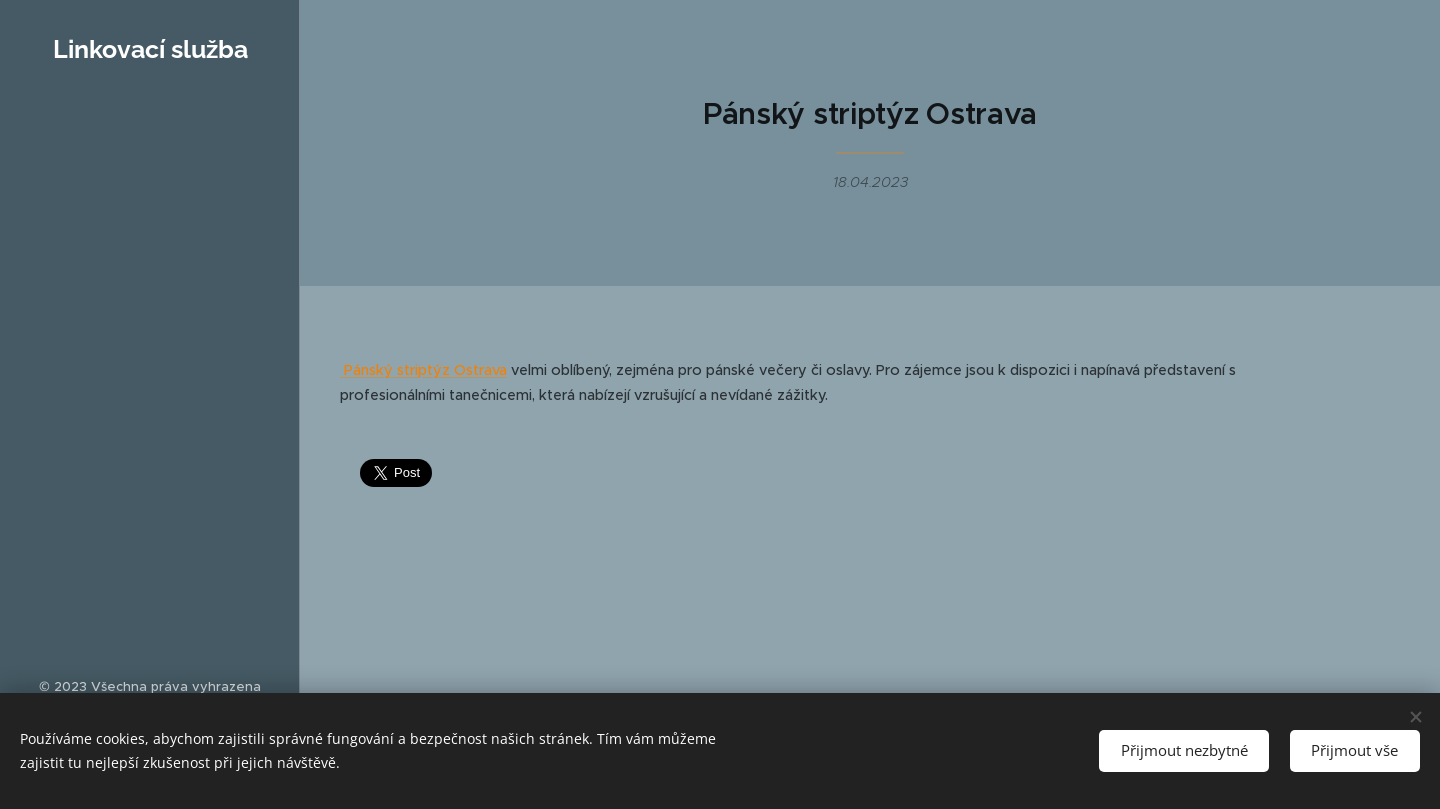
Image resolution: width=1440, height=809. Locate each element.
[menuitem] (150, 194)
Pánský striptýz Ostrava (423, 370)
